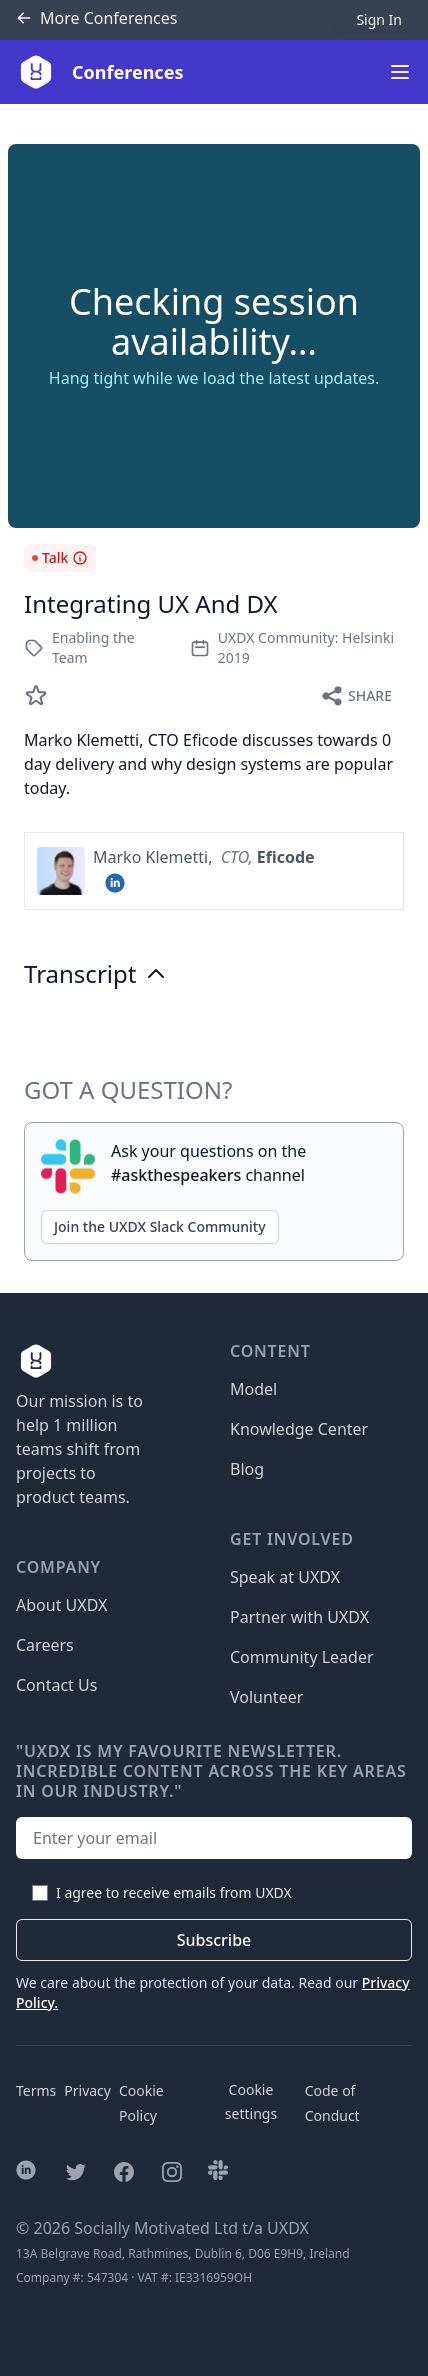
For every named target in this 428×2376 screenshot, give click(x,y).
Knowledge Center (299, 1429)
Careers (45, 1645)
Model (253, 1389)
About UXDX (61, 1605)
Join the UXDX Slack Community (160, 1226)
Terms (36, 2090)
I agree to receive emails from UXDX (174, 1892)
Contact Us (56, 1685)
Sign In (379, 19)
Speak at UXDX (285, 1577)
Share (356, 696)
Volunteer (266, 1697)
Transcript (96, 974)
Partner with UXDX (299, 1617)
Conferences (96, 18)
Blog (247, 1469)
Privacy (87, 2090)
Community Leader (302, 1657)
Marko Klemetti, (155, 857)
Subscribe (214, 1940)
